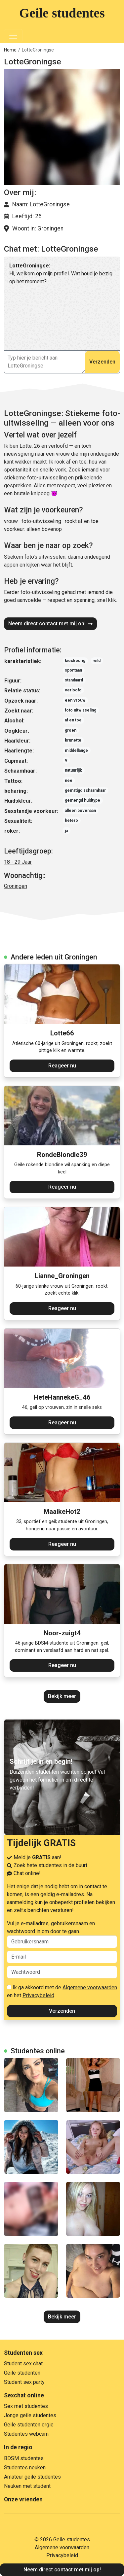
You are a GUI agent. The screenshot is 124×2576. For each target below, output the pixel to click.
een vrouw (75, 700)
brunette (73, 740)
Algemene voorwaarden (89, 1987)
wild (97, 660)
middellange (76, 750)
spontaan (73, 670)
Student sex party (24, 2382)
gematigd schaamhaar (85, 790)
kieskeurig (75, 660)
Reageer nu (62, 1065)
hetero (71, 820)
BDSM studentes (24, 2458)
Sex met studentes (26, 2406)
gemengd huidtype (82, 800)
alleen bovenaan (80, 810)
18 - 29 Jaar (18, 862)
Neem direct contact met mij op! (50, 623)
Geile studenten (22, 2373)
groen (70, 730)
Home (10, 49)
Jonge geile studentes (30, 2415)
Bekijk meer (62, 1696)
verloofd (73, 690)
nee (68, 780)
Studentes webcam (26, 2434)
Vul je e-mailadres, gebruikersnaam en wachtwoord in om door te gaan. (62, 1934)
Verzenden (102, 362)
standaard (74, 680)
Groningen (15, 886)
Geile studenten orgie (29, 2424)
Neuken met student (27, 2486)
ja (66, 830)
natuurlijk (73, 770)
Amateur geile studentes (32, 2477)
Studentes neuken (25, 2467)
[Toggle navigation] (13, 35)
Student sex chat (23, 2363)
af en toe (73, 720)
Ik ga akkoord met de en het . (62, 1991)
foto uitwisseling (80, 710)
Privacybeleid (38, 1995)
